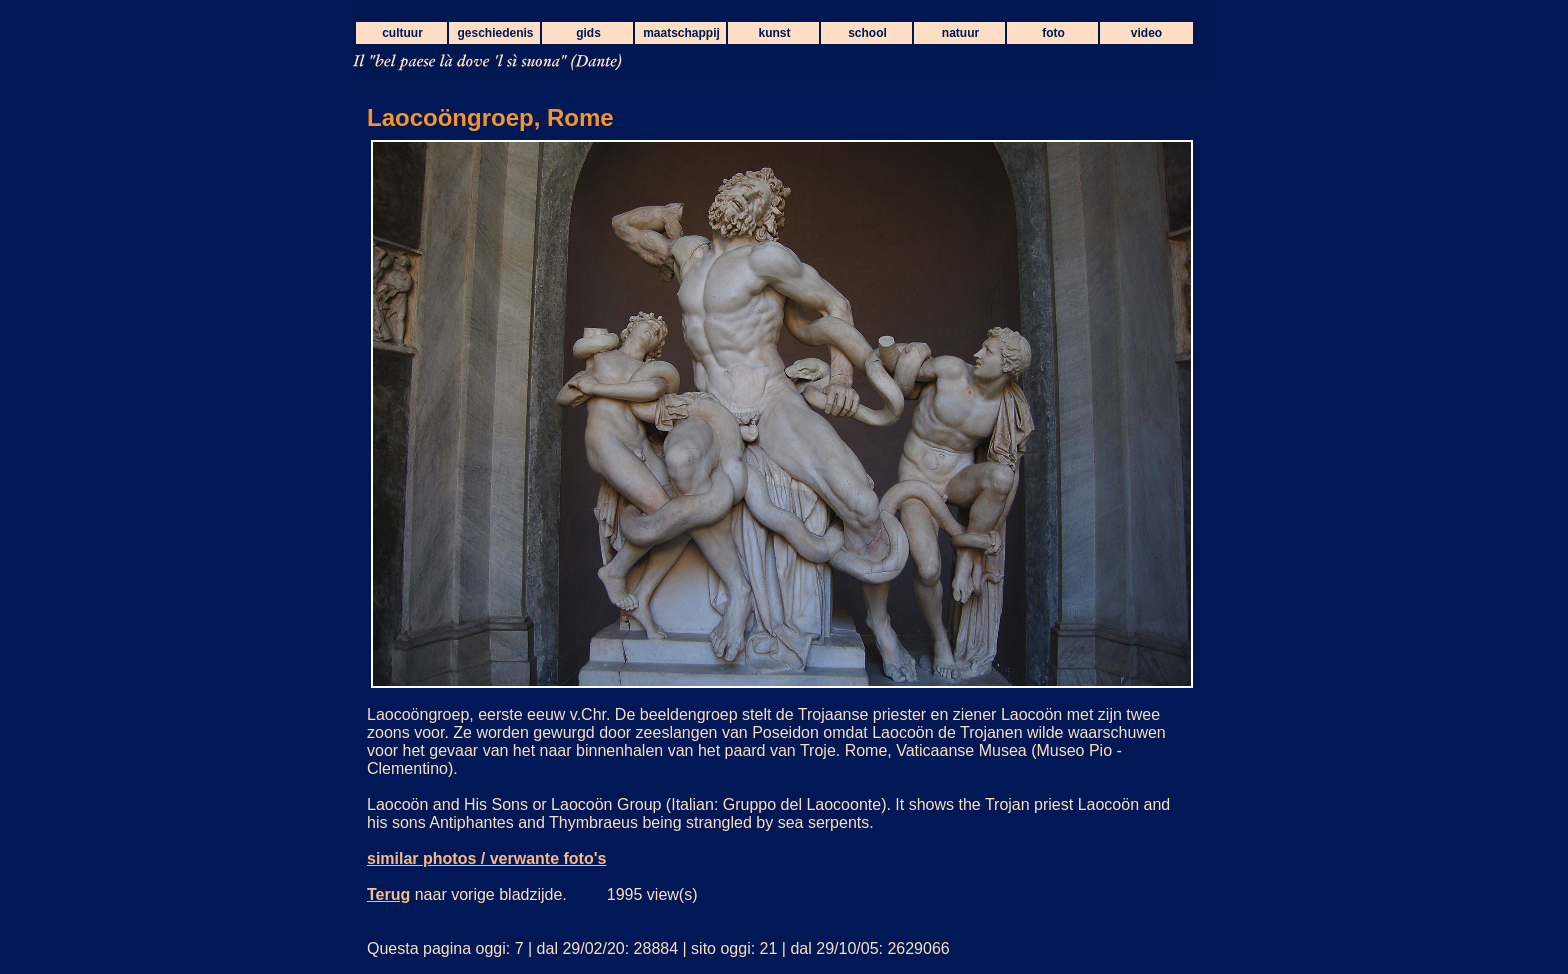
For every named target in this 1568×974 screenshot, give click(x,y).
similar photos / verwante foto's (486, 858)
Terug (388, 894)
